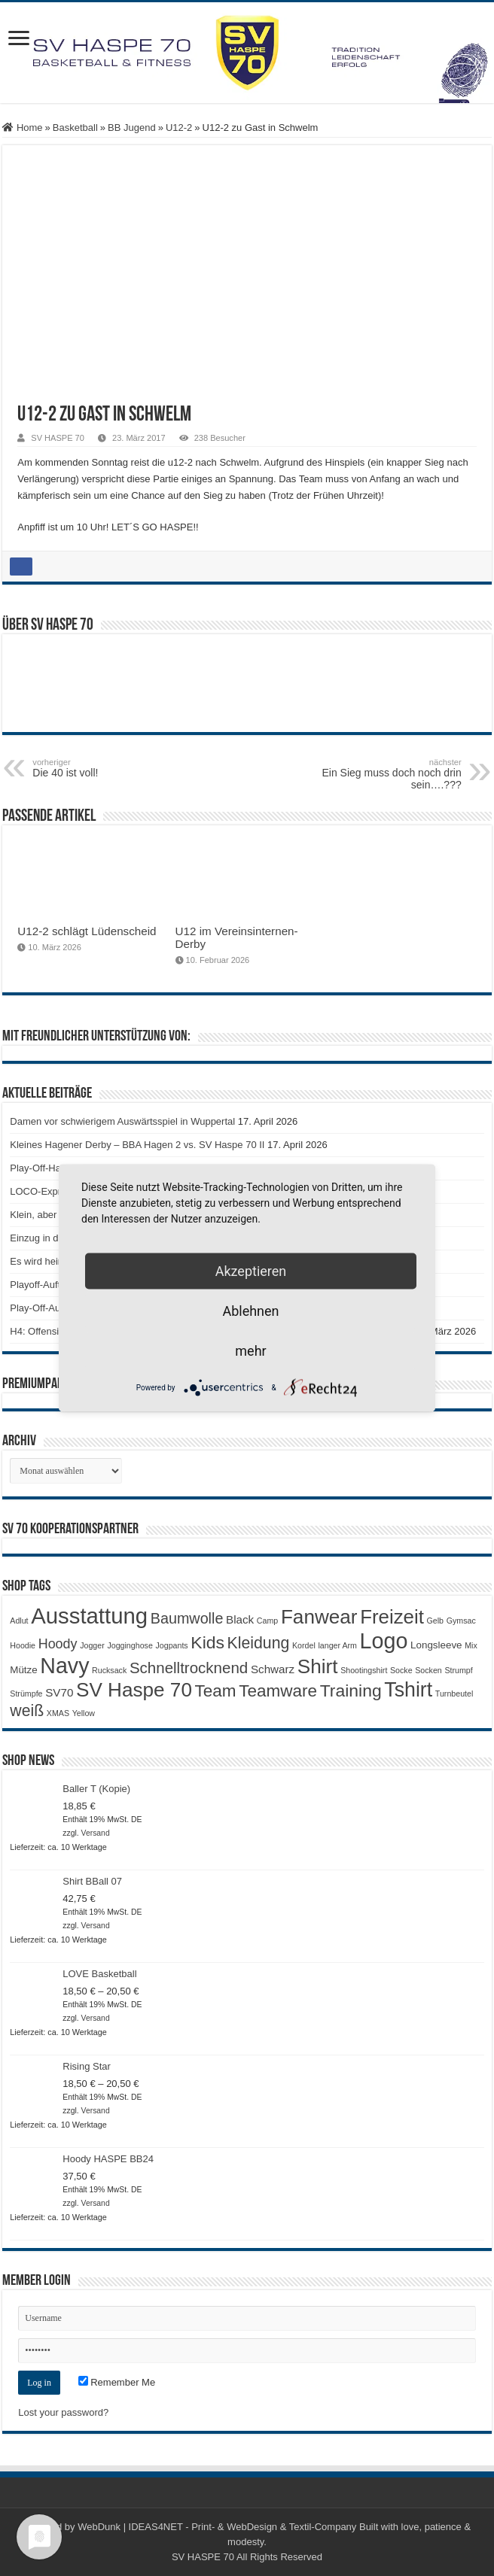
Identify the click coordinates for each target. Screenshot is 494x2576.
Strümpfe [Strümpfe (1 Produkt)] (26, 1693)
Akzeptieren (251, 1271)
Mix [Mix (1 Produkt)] (471, 1645)
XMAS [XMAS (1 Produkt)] (58, 1713)
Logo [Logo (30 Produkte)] (384, 1641)
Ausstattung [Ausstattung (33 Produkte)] (89, 1615)
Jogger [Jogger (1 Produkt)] (92, 1645)
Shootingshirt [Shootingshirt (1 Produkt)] (363, 1670)
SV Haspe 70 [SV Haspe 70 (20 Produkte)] (134, 1689)
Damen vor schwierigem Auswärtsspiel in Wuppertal (122, 1121)
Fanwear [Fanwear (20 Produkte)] (319, 1616)
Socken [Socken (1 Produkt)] (428, 1670)
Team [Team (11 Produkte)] (215, 1690)
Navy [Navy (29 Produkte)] (64, 1666)
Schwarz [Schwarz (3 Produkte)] (272, 1669)
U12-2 (179, 127)
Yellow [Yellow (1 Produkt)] (83, 1713)
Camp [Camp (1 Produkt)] (267, 1620)
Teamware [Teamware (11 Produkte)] (278, 1690)
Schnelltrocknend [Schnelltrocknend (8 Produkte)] (189, 1667)
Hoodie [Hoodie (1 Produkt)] (22, 1645)
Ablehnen (250, 1311)
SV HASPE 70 (57, 437)
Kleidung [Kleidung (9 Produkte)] (258, 1643)
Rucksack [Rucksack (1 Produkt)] (109, 1670)
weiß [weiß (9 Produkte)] (27, 1711)
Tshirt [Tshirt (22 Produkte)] (408, 1689)
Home (22, 127)
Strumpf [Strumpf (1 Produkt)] (458, 1670)
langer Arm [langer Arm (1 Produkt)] (337, 1645)
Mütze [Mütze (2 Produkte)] (23, 1669)
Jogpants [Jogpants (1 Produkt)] (171, 1645)
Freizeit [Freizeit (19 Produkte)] (392, 1616)
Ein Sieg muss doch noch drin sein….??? (384, 774)
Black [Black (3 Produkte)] (240, 1619)
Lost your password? (63, 2412)
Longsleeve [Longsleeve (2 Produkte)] (436, 1645)
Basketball (75, 127)
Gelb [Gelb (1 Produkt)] (435, 1620)
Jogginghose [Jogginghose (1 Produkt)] (129, 1645)
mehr (250, 1351)
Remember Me (117, 2382)
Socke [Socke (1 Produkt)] (401, 1670)
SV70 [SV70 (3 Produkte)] (59, 1692)
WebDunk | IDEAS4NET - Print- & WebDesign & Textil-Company (217, 2526)
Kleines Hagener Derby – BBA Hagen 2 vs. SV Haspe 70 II (137, 1144)
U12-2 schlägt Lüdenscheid (86, 931)
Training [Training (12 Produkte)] (351, 1690)
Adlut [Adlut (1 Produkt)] (19, 1620)
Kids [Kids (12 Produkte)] (207, 1642)
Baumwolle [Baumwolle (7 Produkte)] (187, 1618)
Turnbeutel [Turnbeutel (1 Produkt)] (454, 1693)
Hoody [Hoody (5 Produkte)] (58, 1643)
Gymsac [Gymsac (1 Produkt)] (461, 1620)
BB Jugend (132, 127)
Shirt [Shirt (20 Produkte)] (317, 1666)
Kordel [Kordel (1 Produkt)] (304, 1645)
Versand (95, 1833)
